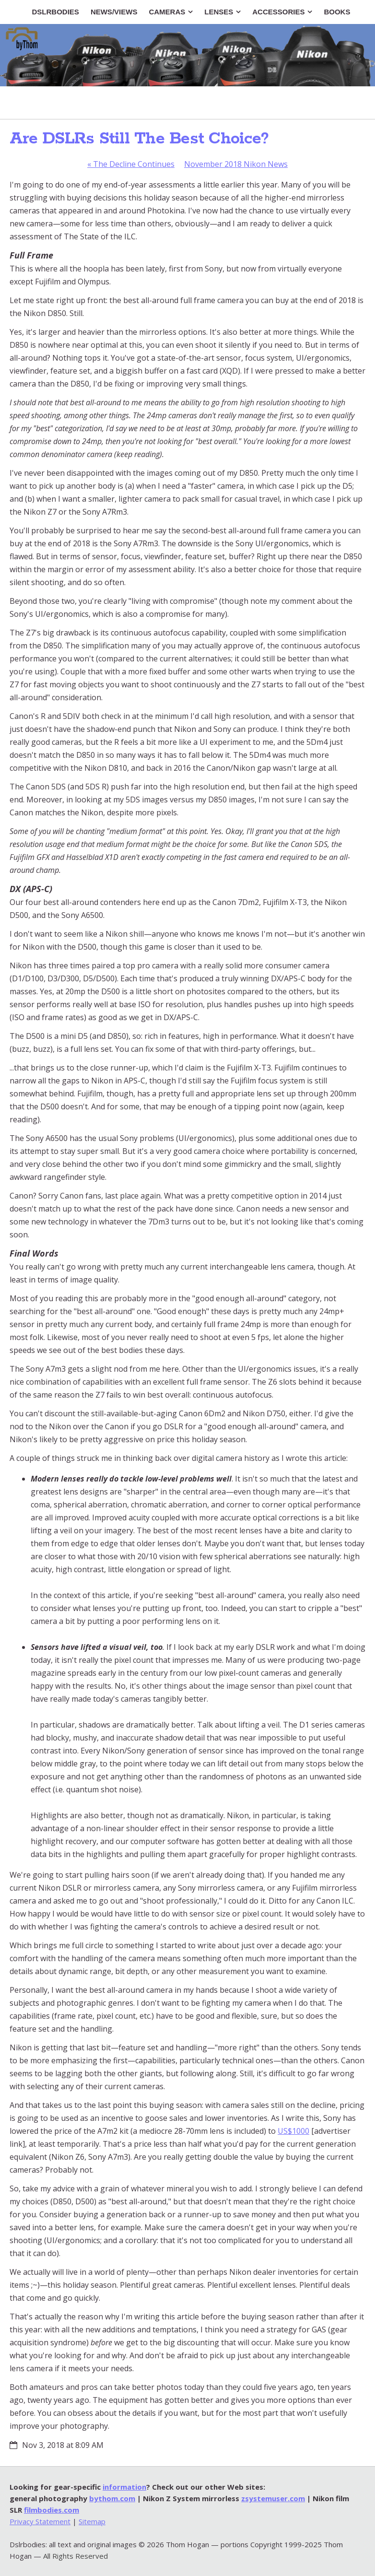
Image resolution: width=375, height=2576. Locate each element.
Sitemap (92, 2521)
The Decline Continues (131, 164)
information (124, 2487)
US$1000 (293, 2131)
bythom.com (112, 2498)
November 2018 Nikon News (236, 164)
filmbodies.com (51, 2510)
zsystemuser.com (273, 2498)
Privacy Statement (40, 2521)
